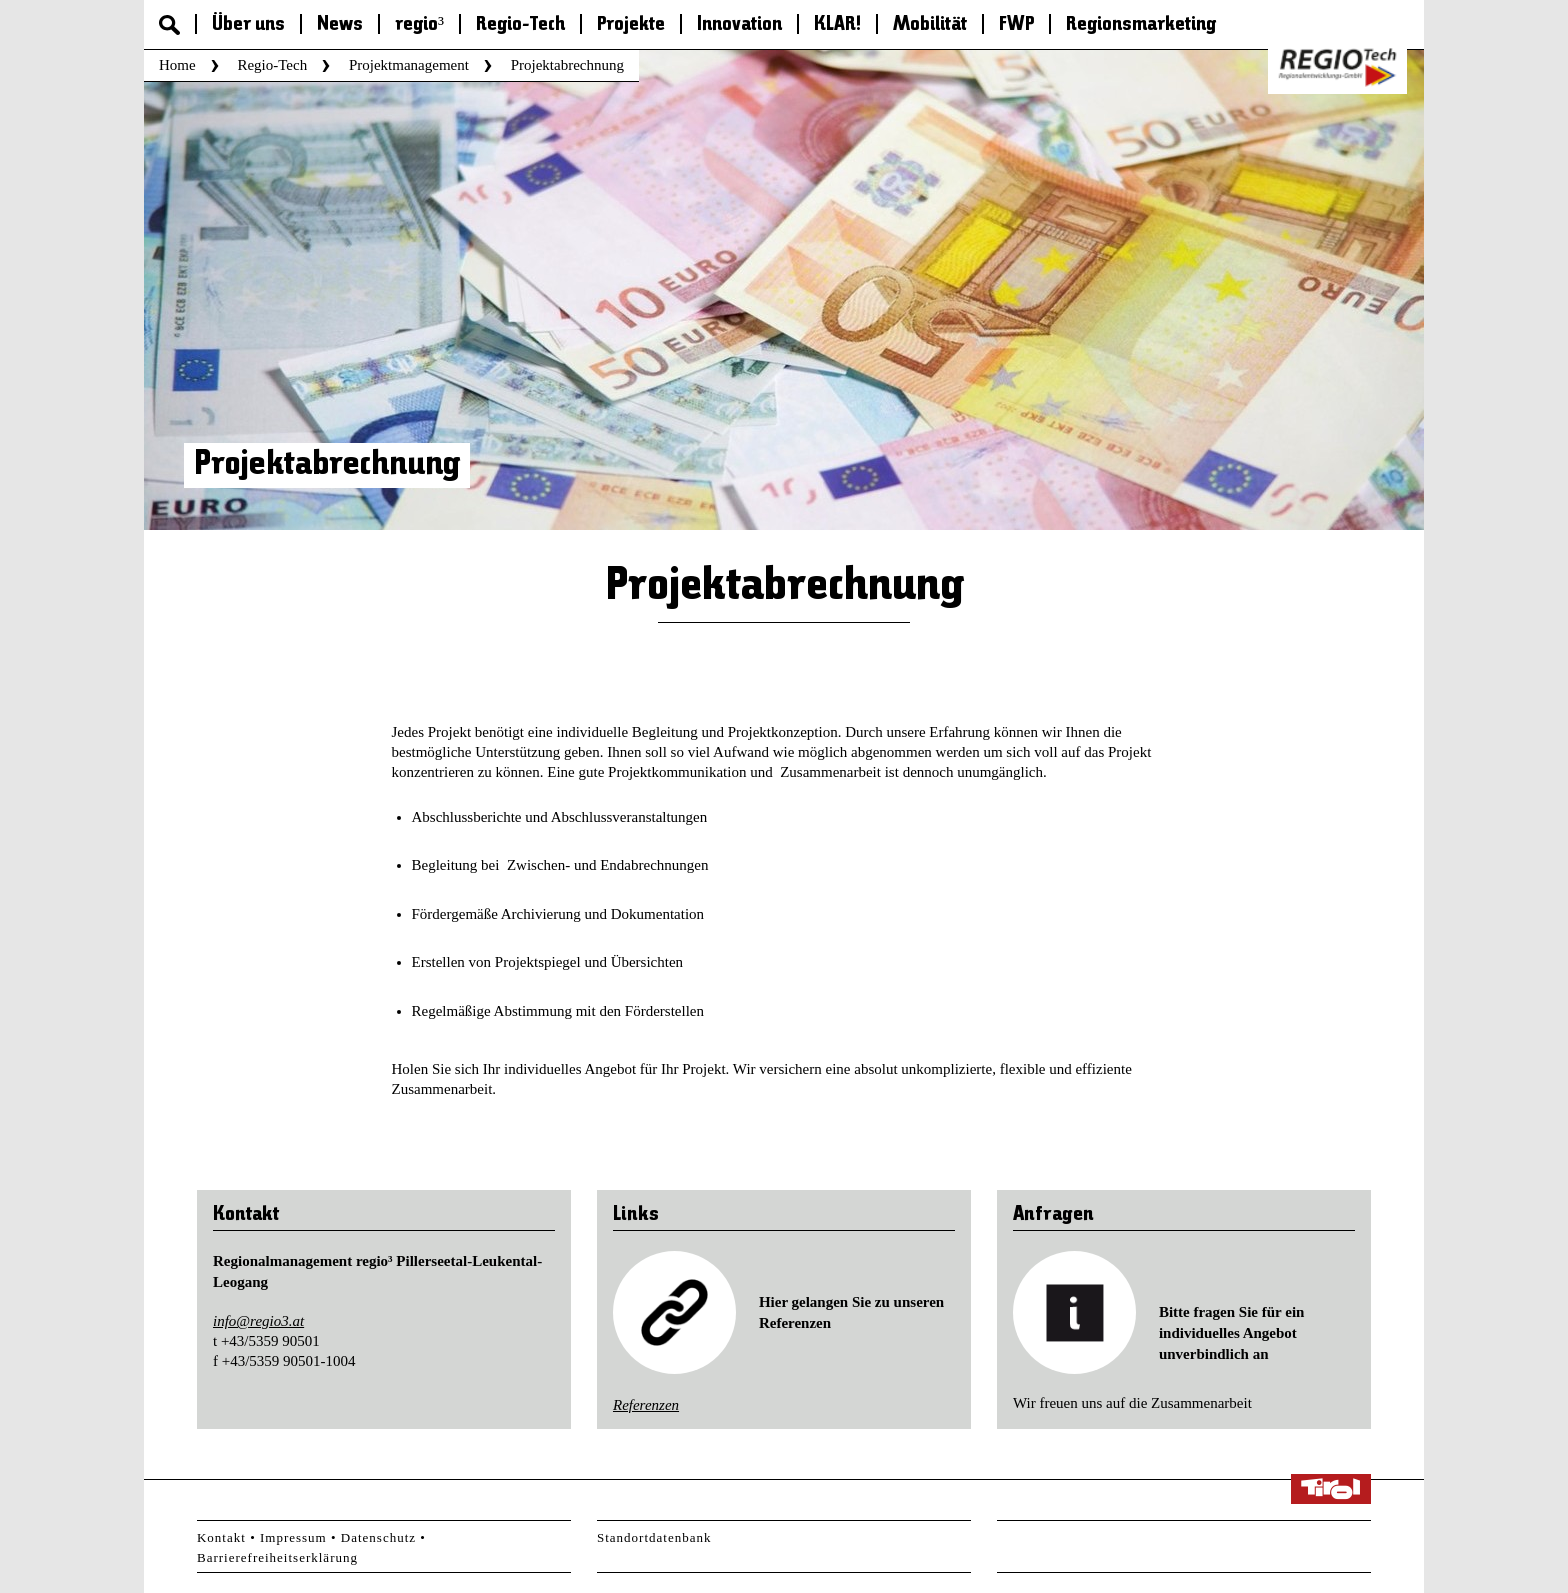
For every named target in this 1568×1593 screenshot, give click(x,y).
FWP (1016, 25)
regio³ (419, 25)
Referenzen (646, 1405)
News (340, 25)
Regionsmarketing (1141, 25)
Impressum (293, 1537)
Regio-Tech (520, 25)
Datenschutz (378, 1537)
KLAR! (837, 25)
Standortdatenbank (654, 1537)
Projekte (631, 25)
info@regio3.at (258, 1321)
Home (177, 65)
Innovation (739, 25)
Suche (169, 25)
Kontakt (221, 1537)
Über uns (248, 25)
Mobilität (930, 25)
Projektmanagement (409, 65)
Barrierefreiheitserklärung (277, 1557)
